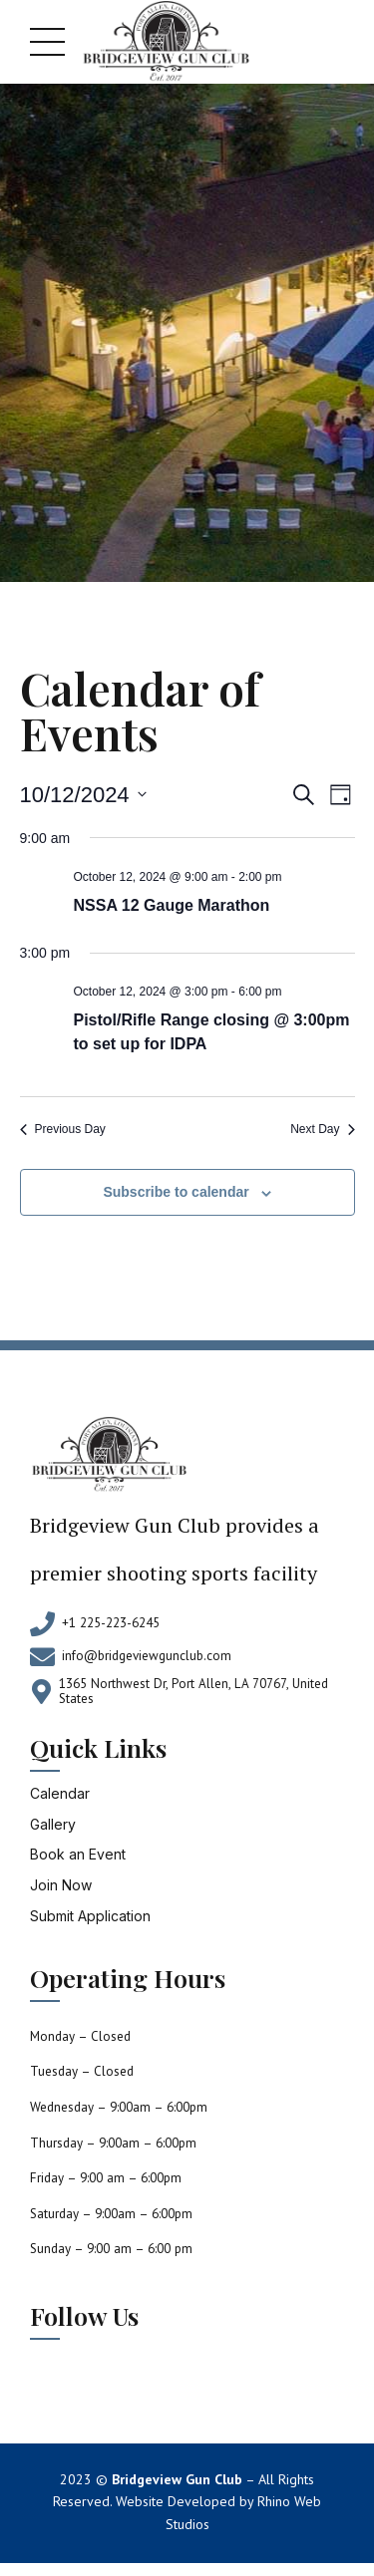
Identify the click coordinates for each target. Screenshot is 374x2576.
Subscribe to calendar (175, 1192)
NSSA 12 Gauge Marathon (172, 905)
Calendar (60, 1793)
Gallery (53, 1824)
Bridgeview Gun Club (177, 2479)
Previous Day (63, 1129)
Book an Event (78, 1854)
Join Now (61, 1884)
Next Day (322, 1129)
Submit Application (90, 1915)
